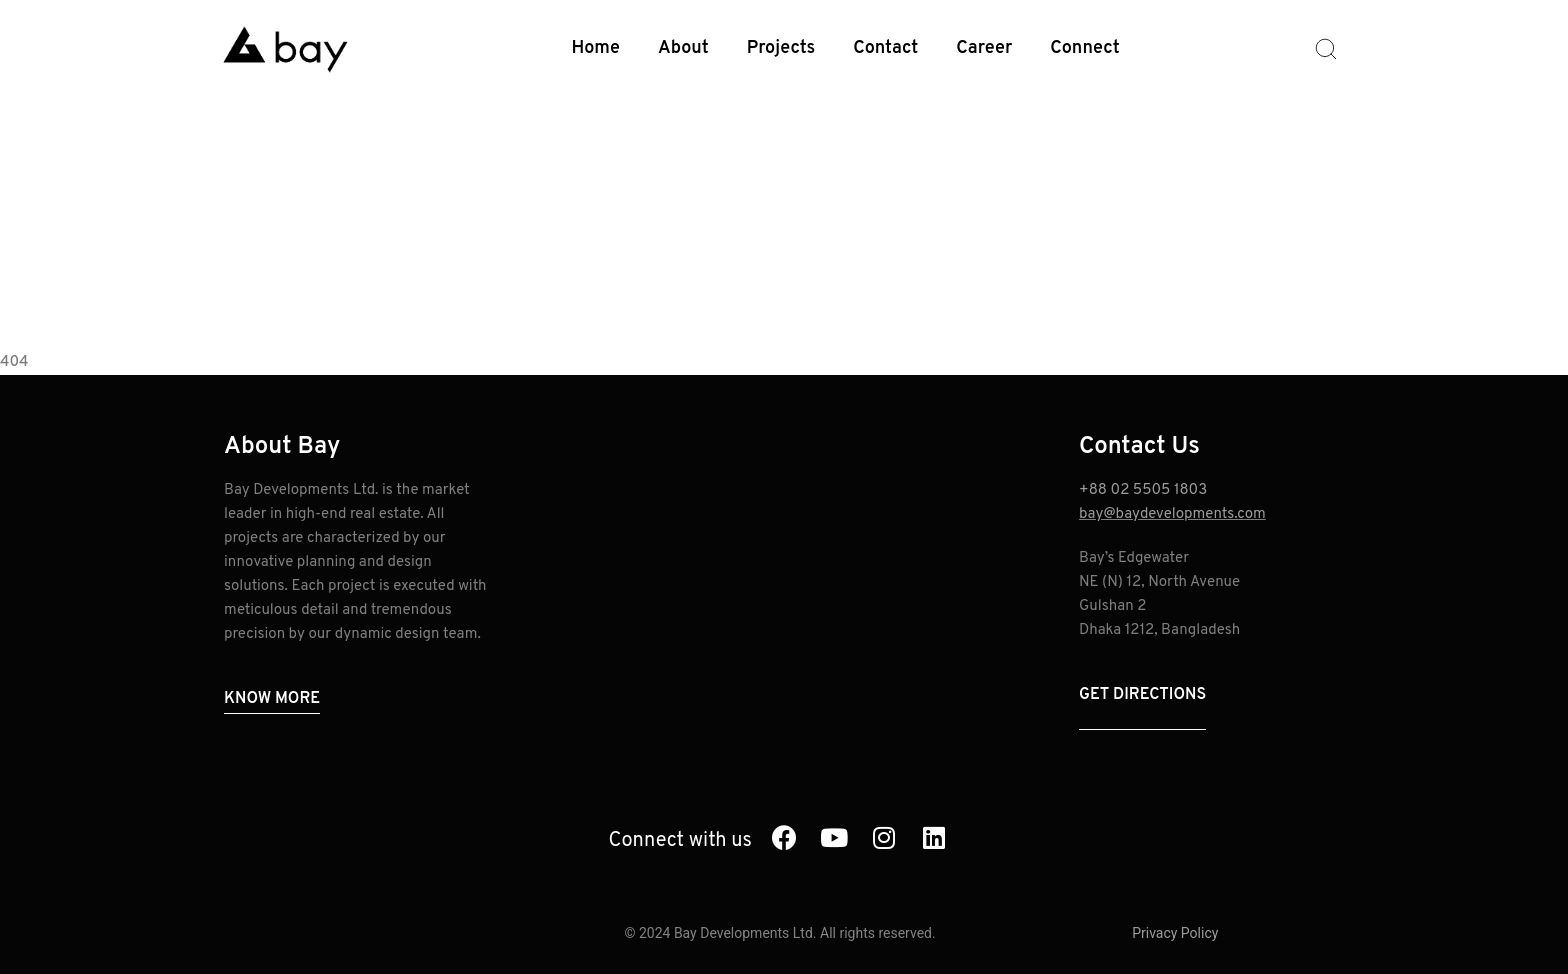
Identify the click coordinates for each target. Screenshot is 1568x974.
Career (984, 48)
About (683, 48)
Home (596, 48)
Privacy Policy (1175, 933)
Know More (272, 699)
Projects (781, 48)
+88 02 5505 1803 (1143, 490)
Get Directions (1142, 695)
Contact (885, 48)
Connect (1084, 48)
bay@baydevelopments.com (1172, 514)
